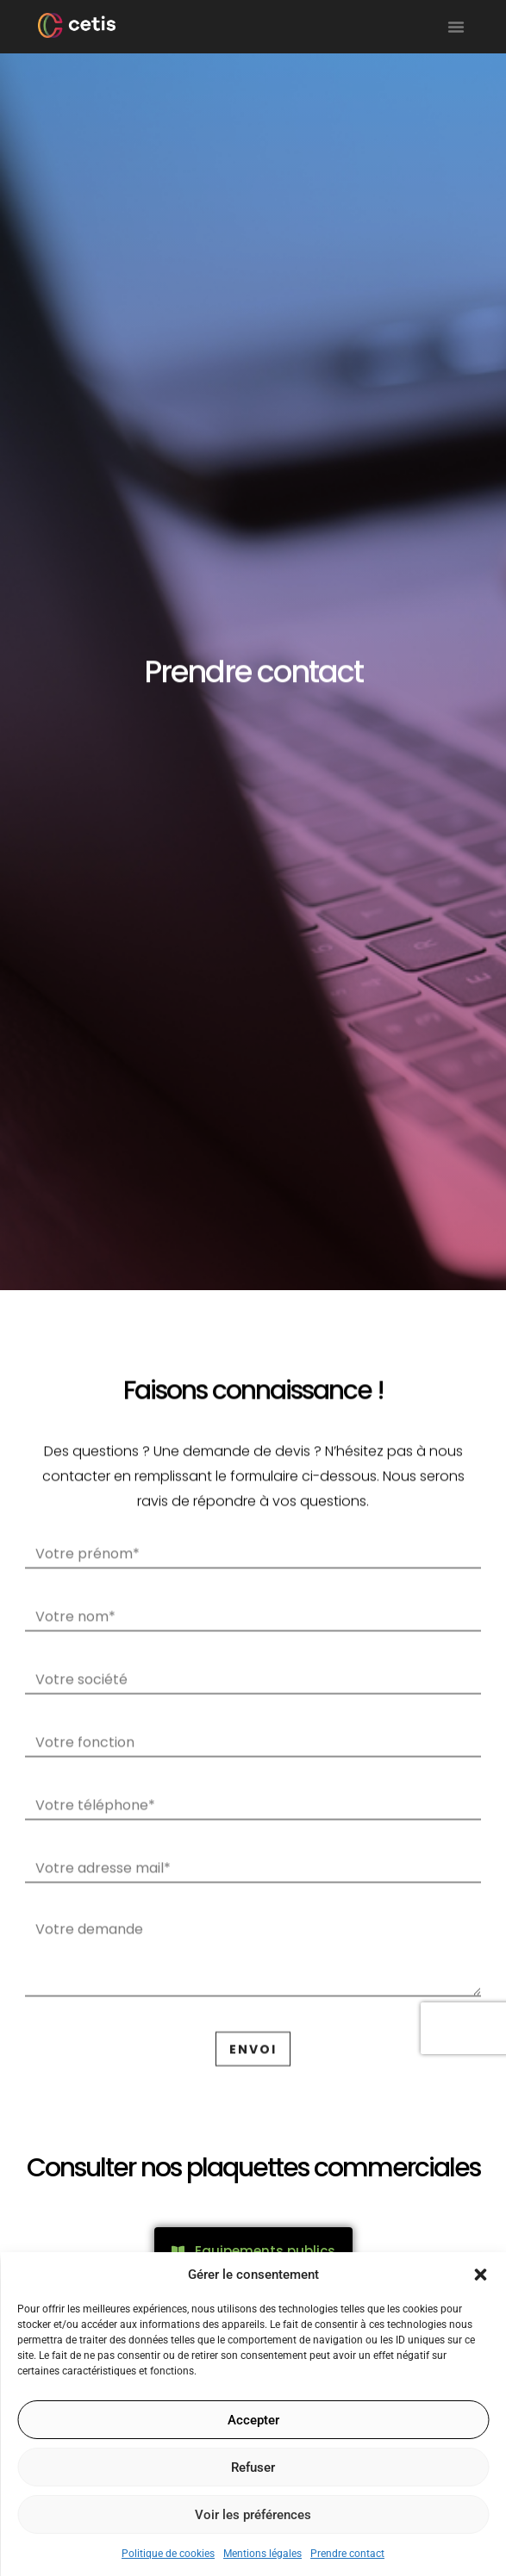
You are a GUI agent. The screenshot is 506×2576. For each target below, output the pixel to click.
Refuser (253, 2467)
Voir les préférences (253, 2515)
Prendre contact (347, 2554)
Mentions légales (262, 2554)
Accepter (253, 2420)
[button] (480, 2274)
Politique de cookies (168, 2554)
